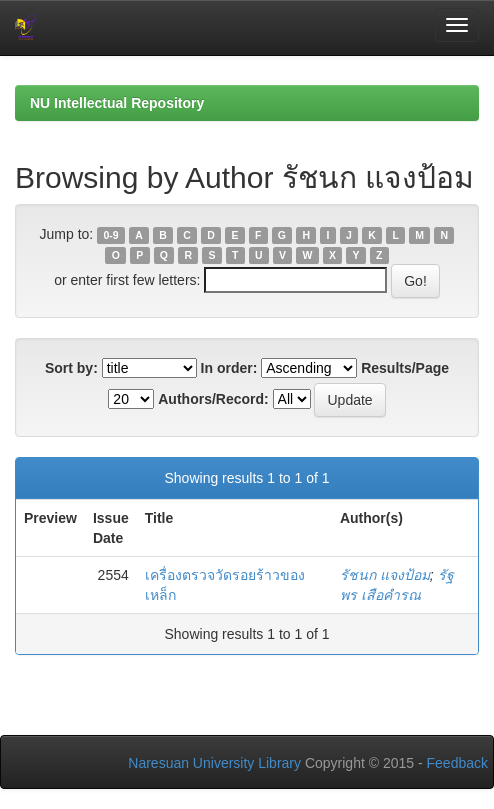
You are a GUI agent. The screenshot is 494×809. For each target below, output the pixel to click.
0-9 (110, 235)
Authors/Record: (213, 399)
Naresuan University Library (214, 763)
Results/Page (405, 368)
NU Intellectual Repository (117, 103)
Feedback (457, 763)
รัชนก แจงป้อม (385, 575)
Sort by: (71, 368)
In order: (229, 368)
